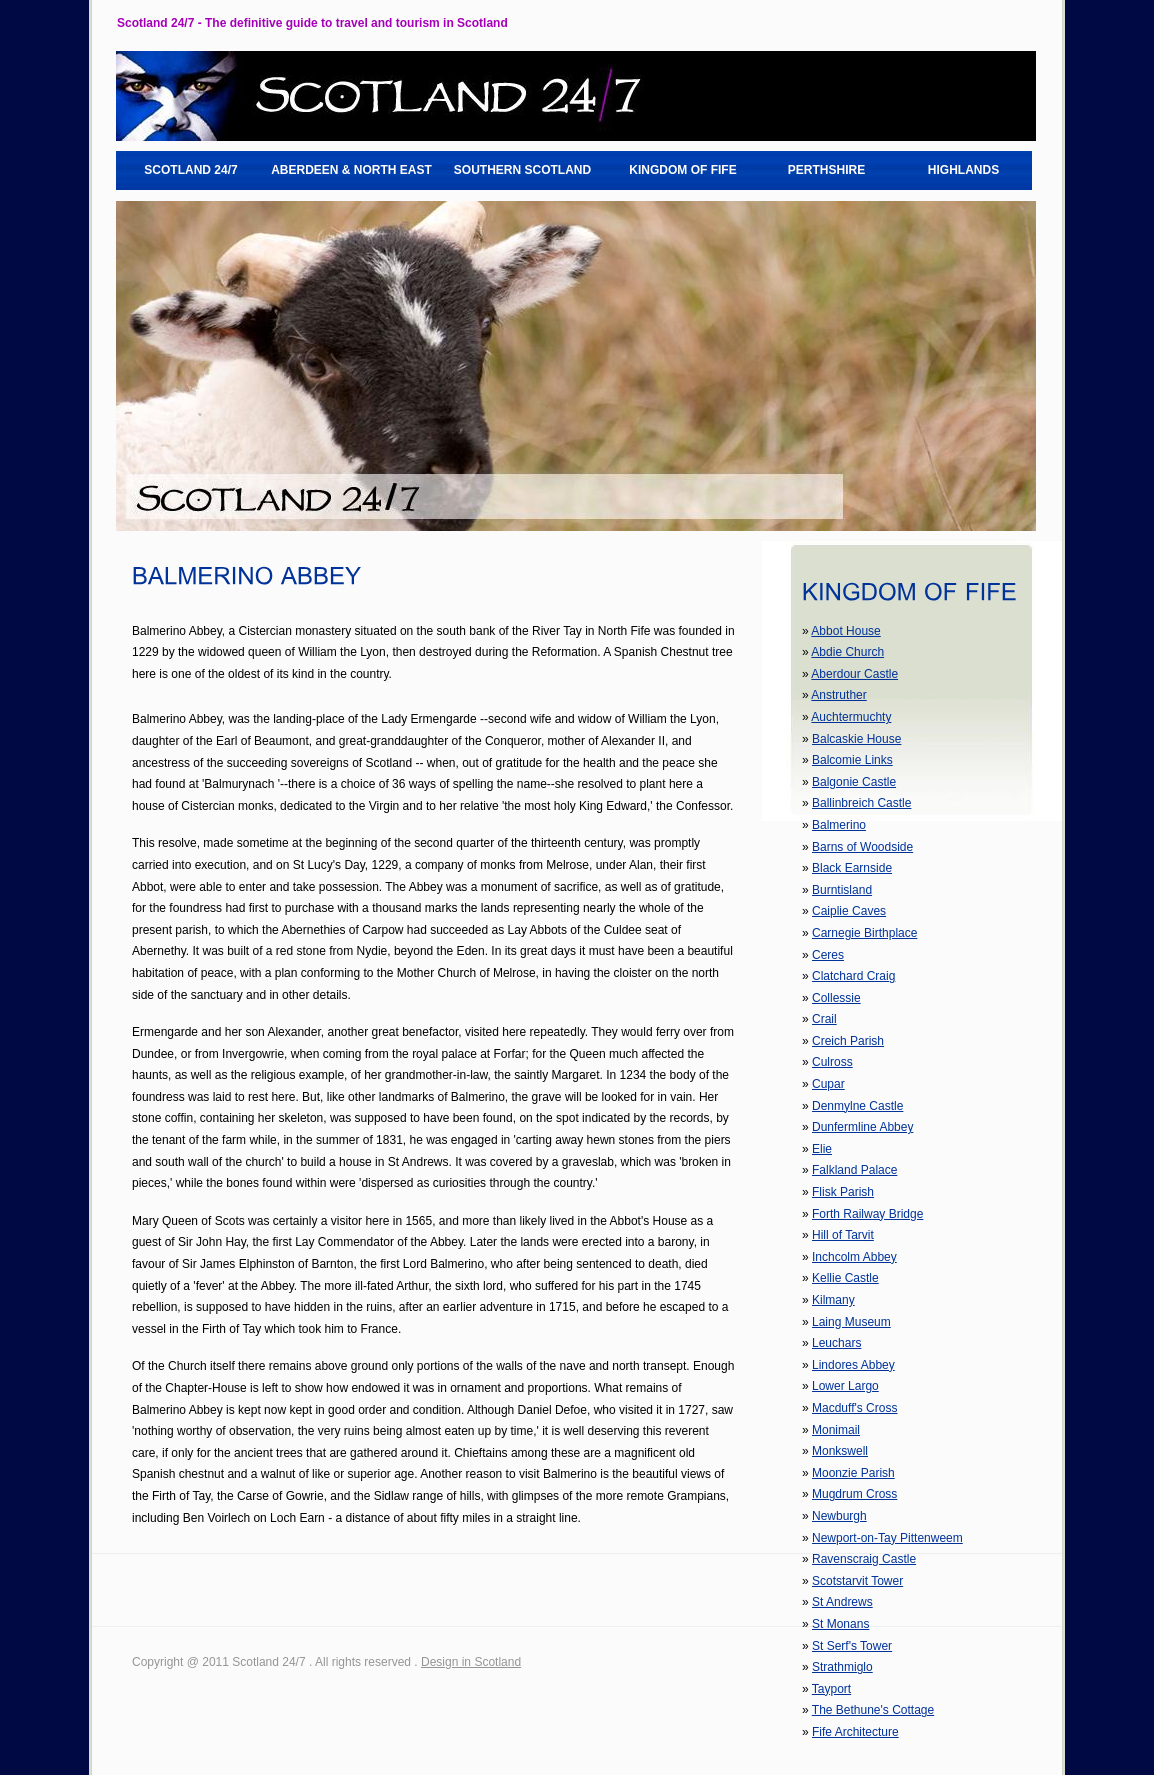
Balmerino (839, 825)
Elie (822, 1149)
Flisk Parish (843, 1192)
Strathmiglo (842, 1667)
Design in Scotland (471, 1662)
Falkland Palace (854, 1170)
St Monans (840, 1624)
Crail (824, 1019)
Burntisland (842, 890)
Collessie (836, 998)
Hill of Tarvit (843, 1235)
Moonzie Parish (853, 1473)
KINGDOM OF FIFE (682, 170)
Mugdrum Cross (854, 1494)
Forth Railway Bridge (867, 1214)
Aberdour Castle (854, 674)
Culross (832, 1062)
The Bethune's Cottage (873, 1710)
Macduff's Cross (854, 1408)
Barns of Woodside (862, 847)
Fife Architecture (855, 1732)
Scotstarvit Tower (857, 1581)
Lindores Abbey (853, 1365)
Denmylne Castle (857, 1106)
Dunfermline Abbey (862, 1127)
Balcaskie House (856, 739)
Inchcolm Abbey (854, 1257)
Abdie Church (847, 652)
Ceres (828, 955)
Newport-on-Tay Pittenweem (887, 1538)
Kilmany (833, 1300)
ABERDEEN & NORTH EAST (351, 170)
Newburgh (839, 1516)
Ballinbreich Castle (861, 803)
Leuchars (836, 1343)
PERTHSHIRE (826, 170)
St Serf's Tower (852, 1646)
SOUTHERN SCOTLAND (522, 170)
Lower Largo (845, 1386)
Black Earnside (852, 868)
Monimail (836, 1430)
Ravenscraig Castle (864, 1559)
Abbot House (845, 631)
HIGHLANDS (963, 170)
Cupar (828, 1084)
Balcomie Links (852, 760)
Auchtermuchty (851, 717)
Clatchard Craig (853, 976)
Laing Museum (851, 1322)
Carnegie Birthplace (864, 933)
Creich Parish (848, 1041)
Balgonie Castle (854, 782)
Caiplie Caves (849, 911)
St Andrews (842, 1602)
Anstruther (838, 695)
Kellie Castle (845, 1278)
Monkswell (840, 1451)
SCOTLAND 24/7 (190, 170)
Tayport (831, 1689)
